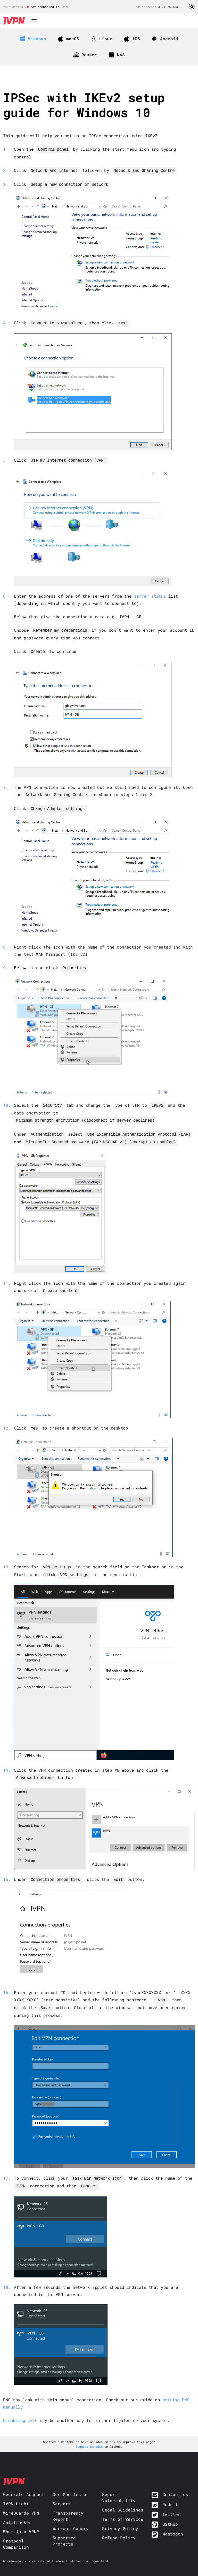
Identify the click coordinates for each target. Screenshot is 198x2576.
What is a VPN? (21, 2519)
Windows (33, 38)
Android (165, 38)
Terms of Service (122, 2506)
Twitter (171, 2502)
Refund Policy (119, 2525)
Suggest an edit (90, 2434)
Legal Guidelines (122, 2497)
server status (150, 593)
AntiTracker (17, 2510)
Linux (101, 38)
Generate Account (23, 2482)
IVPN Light (16, 2491)
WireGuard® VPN (21, 2500)
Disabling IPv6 (20, 2408)
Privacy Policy (120, 2516)
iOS (132, 38)
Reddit (170, 2492)
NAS (117, 54)
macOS (68, 38)
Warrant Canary (71, 2516)
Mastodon (172, 2521)
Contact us (175, 2482)
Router (85, 54)
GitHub (170, 2511)
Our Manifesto (69, 2482)
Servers (62, 2491)
